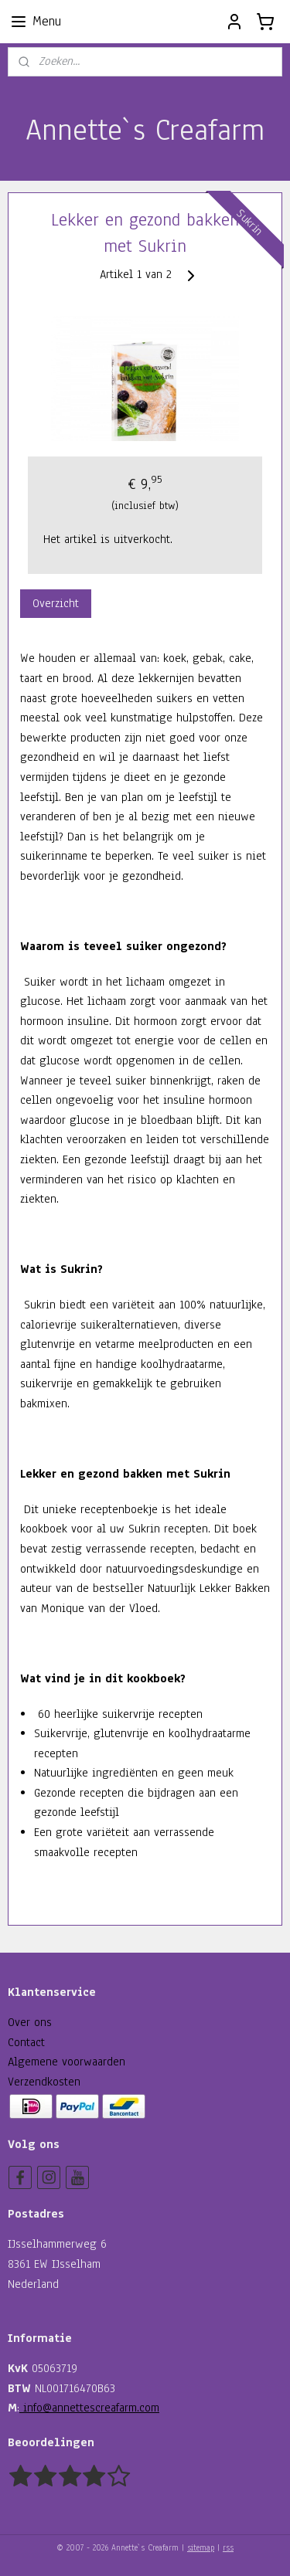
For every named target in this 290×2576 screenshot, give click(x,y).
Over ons (30, 2022)
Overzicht (55, 603)
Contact (26, 2042)
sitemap (200, 2548)
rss (228, 2548)
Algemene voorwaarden (66, 2061)
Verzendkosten (44, 2081)
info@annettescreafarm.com (89, 2407)
